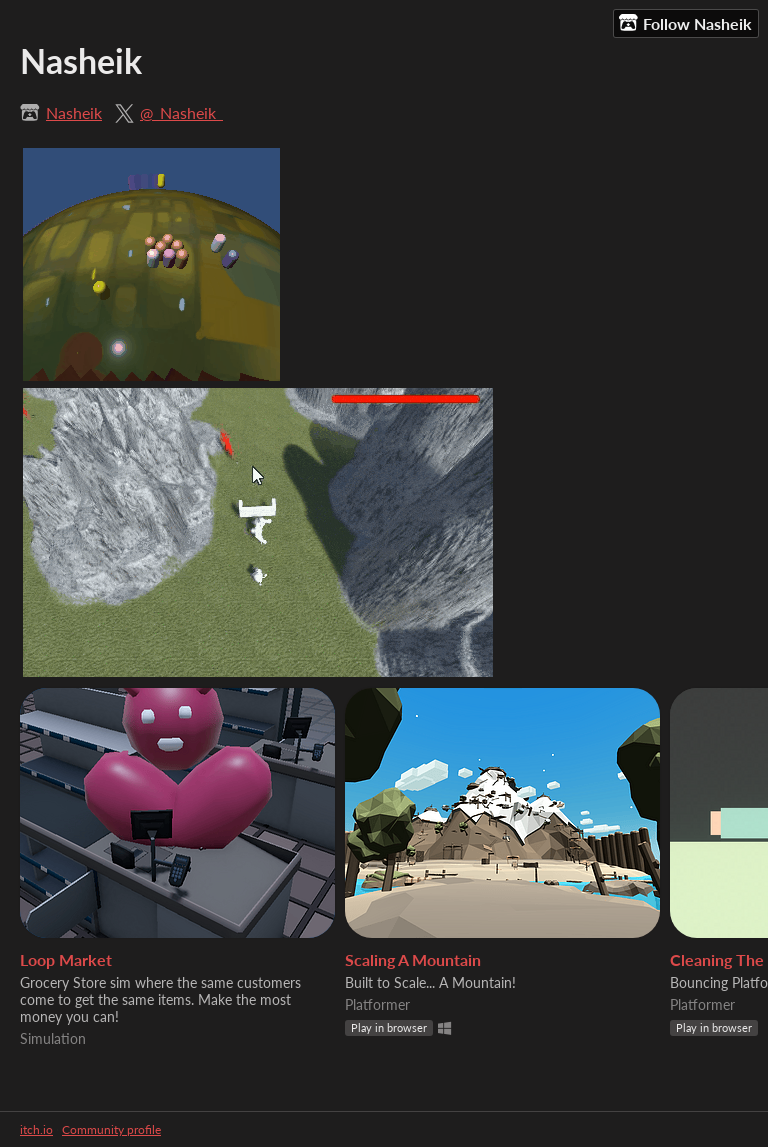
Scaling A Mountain (413, 959)
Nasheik (74, 112)
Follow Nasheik (685, 23)
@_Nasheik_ (181, 112)
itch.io (36, 1129)
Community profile (111, 1129)
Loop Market (66, 959)
